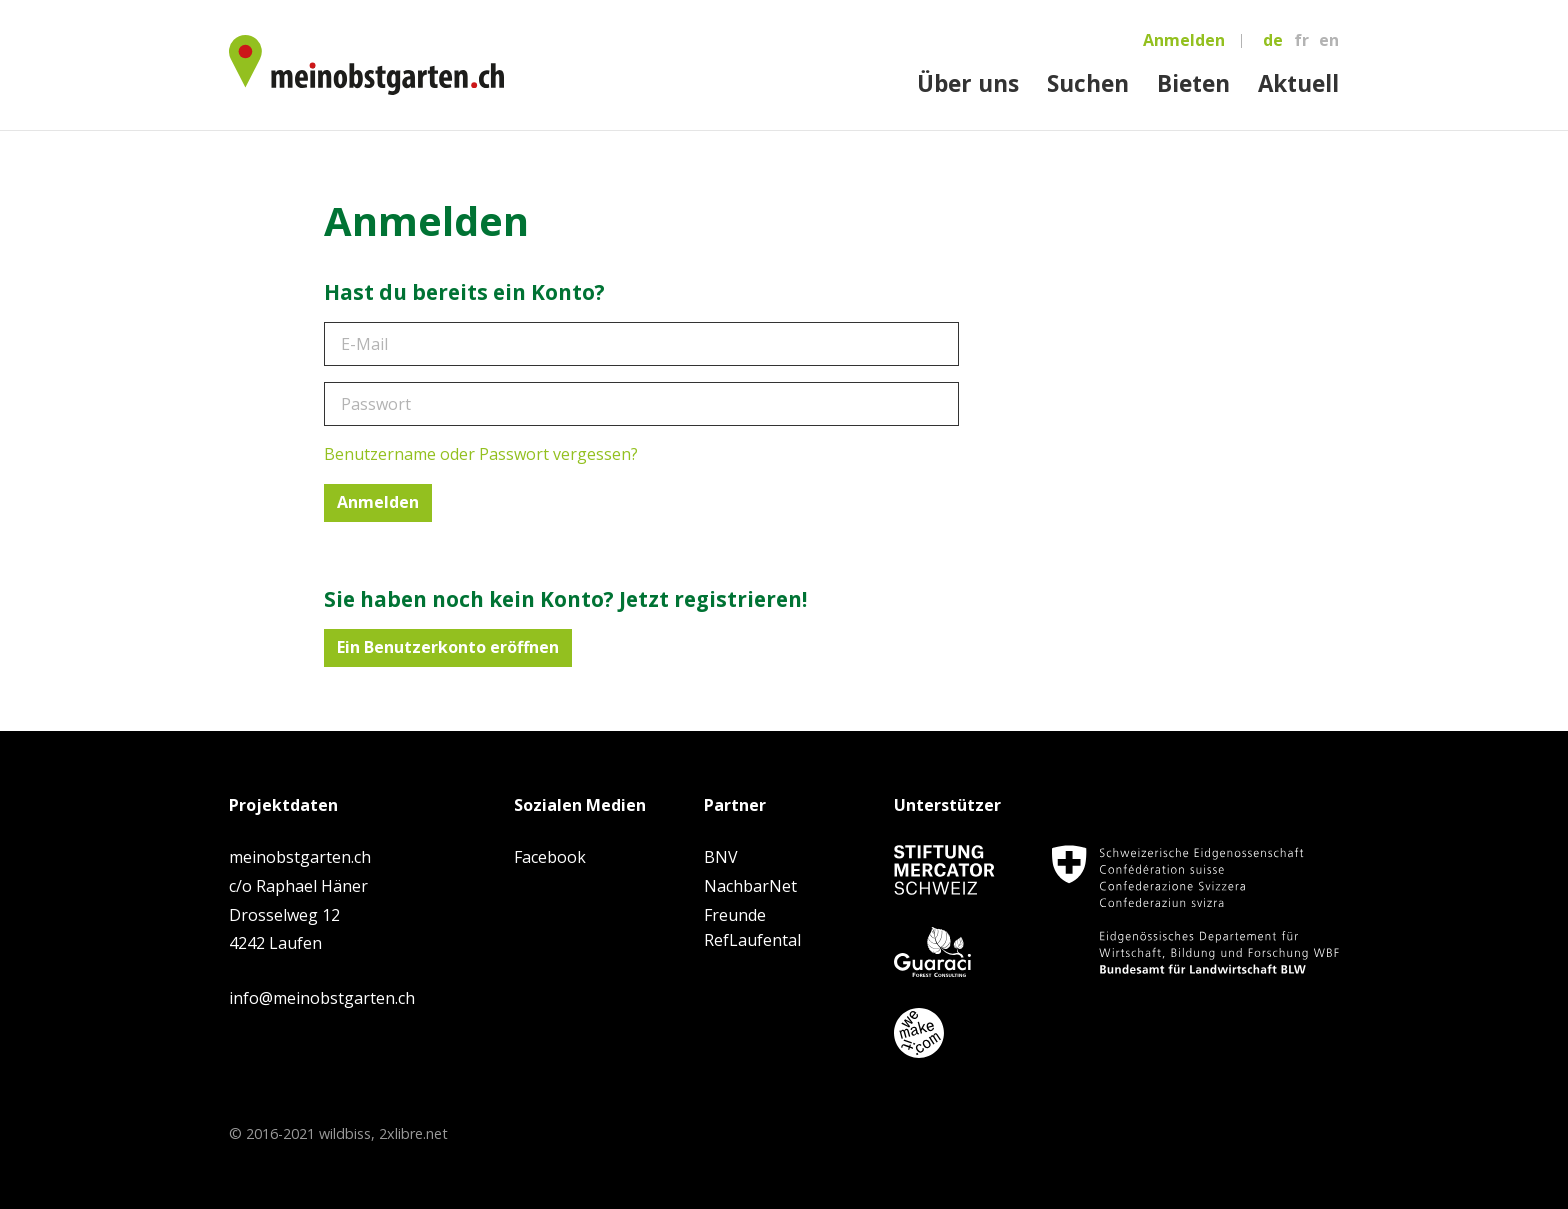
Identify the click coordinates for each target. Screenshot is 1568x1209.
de (1273, 40)
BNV (721, 857)
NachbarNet (750, 886)
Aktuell (1298, 83)
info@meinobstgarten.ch (322, 998)
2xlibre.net (413, 1133)
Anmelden (1184, 40)
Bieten (1193, 83)
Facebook (550, 857)
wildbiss (345, 1133)
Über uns (968, 83)
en (1329, 40)
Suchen (1088, 83)
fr (1301, 40)
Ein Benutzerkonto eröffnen (448, 647)
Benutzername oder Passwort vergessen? (481, 454)
